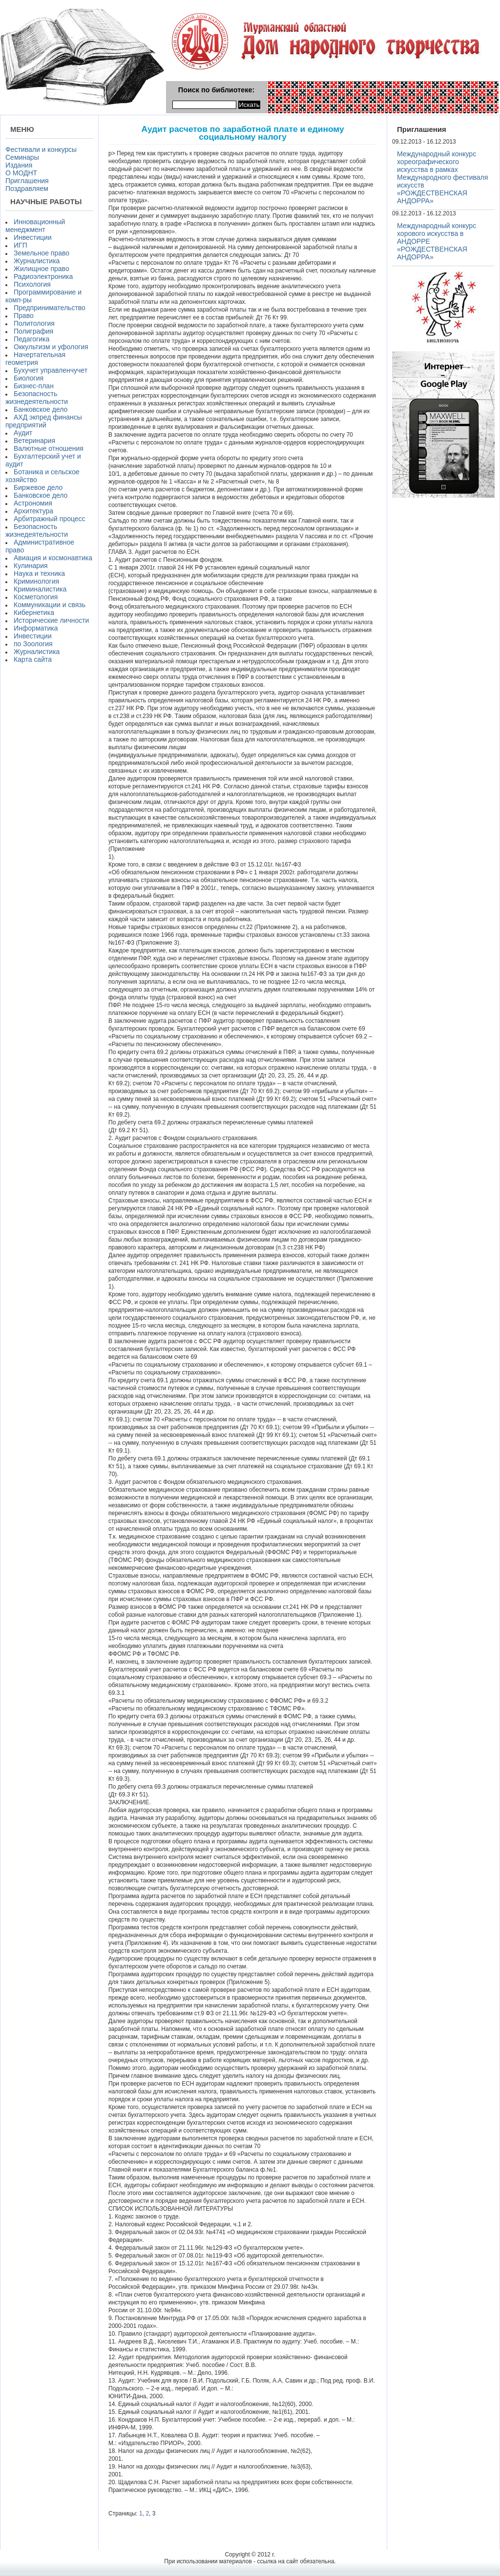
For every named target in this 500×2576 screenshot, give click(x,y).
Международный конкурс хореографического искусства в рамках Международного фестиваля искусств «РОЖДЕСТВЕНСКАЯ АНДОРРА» (442, 177)
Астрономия (33, 503)
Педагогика (31, 339)
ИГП (20, 245)
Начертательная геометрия (35, 358)
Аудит (23, 433)
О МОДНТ (21, 173)
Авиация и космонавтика (53, 558)
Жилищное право (41, 269)
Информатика (36, 628)
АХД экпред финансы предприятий (43, 421)
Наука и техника (39, 573)
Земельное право (41, 253)
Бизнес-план (34, 386)
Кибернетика (34, 612)
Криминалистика (40, 589)
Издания (18, 165)
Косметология (36, 597)
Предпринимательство (49, 308)
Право (24, 315)
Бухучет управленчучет (50, 370)
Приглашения (27, 181)
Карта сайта (33, 659)
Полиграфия (33, 331)
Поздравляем (26, 188)
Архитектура (33, 511)
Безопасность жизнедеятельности (36, 397)
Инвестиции (33, 237)
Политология (34, 323)
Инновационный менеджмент (35, 225)
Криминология (36, 581)
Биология (28, 378)
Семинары (22, 157)
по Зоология (33, 644)
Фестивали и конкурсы (41, 149)
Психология (32, 284)
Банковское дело (40, 409)
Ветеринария (34, 440)
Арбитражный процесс (49, 519)
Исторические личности (51, 620)
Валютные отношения (48, 448)
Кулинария (31, 566)
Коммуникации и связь (49, 605)
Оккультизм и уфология (51, 347)
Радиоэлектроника (43, 276)
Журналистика (37, 261)
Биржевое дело (38, 487)
